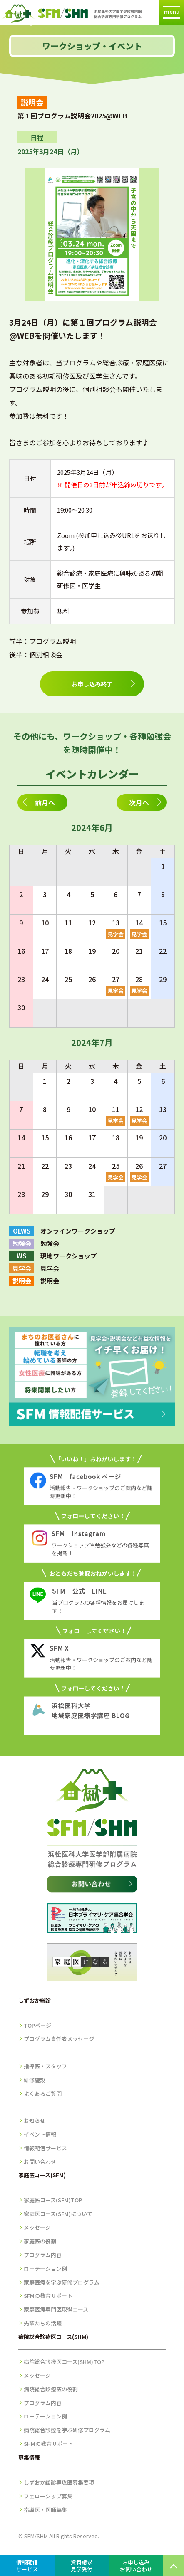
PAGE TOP (173, 2565)
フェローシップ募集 (48, 2496)
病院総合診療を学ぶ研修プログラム (67, 2430)
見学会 (115, 934)
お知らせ (34, 2120)
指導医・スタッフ (45, 2066)
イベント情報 (40, 2134)
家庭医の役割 (40, 2241)
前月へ (45, 802)
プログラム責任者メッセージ (59, 2039)
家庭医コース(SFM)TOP (53, 2200)
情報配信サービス (45, 2148)
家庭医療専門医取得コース (56, 2309)
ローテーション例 (45, 2269)
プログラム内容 (43, 2255)
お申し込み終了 (92, 684)
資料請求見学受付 (81, 2565)
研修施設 (34, 2080)
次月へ (139, 802)
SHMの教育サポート (48, 2444)
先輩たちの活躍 (43, 2323)
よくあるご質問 (43, 2093)
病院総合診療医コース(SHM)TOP (64, 2362)
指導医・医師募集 (45, 2510)
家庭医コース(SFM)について (58, 2214)
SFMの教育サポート (48, 2296)
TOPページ (37, 2025)
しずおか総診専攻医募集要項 (59, 2482)
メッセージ (37, 2227)
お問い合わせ (40, 2162)
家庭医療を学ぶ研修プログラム (61, 2282)
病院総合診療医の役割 (51, 2389)
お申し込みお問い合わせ (136, 2565)
